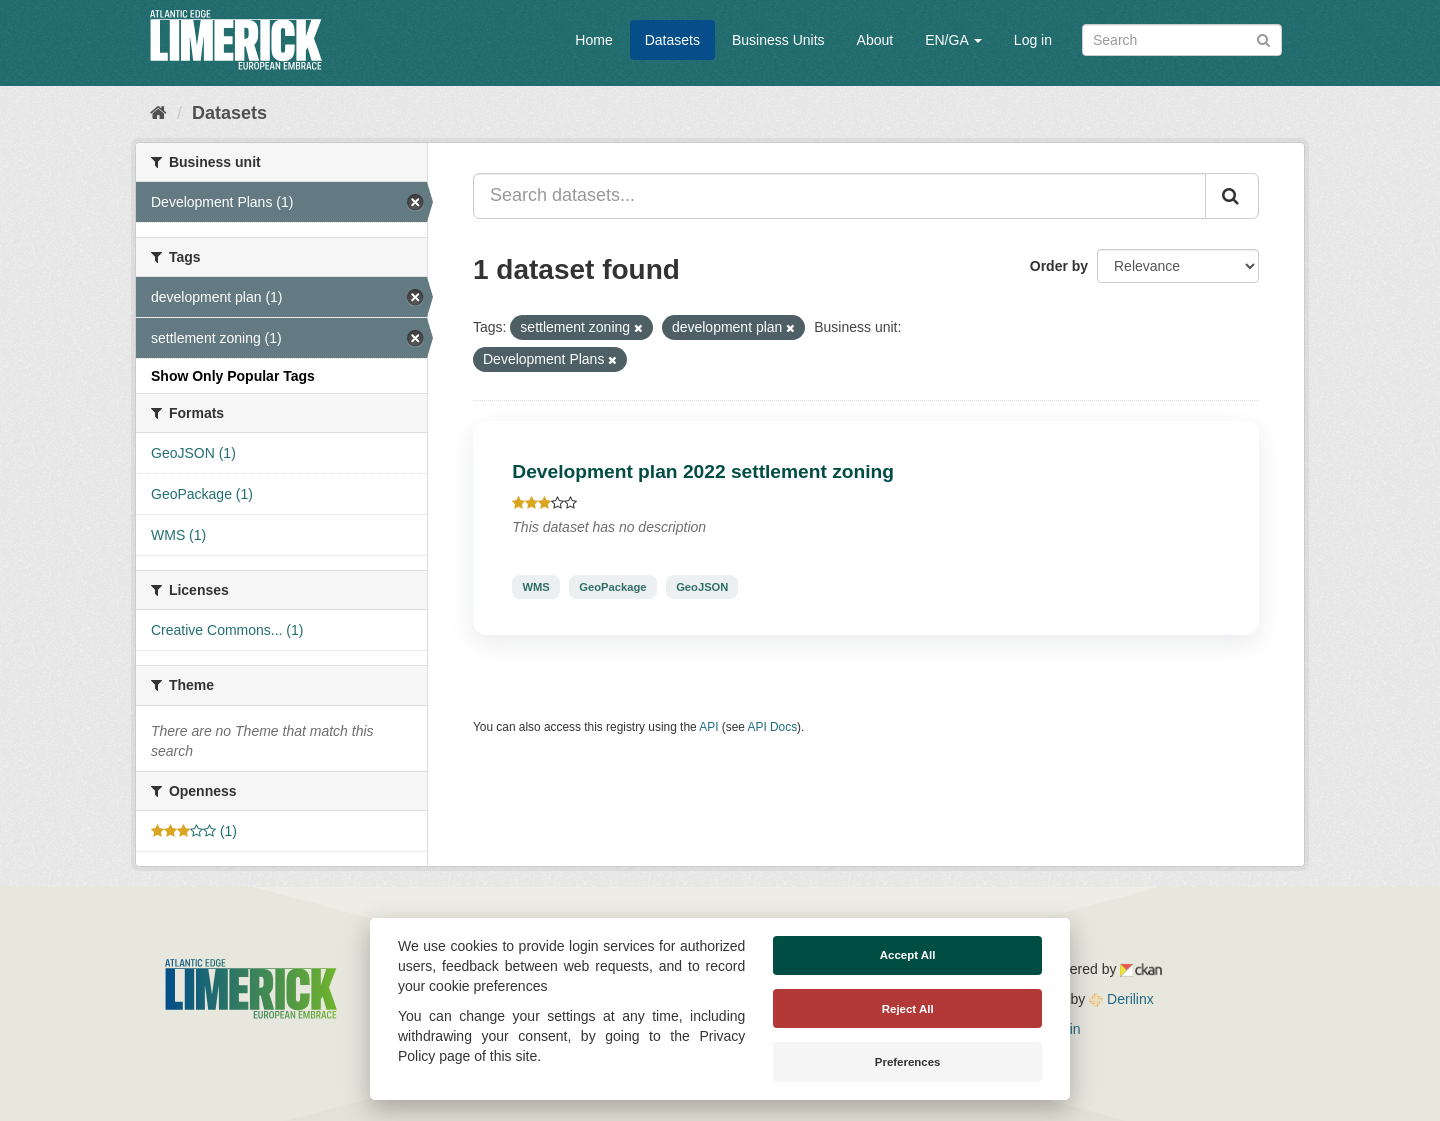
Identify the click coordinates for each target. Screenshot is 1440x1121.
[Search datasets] (1182, 40)
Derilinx (1121, 999)
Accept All (908, 955)
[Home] (158, 113)
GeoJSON (702, 587)
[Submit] (1263, 38)
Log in (1033, 40)
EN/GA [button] (953, 40)
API (708, 727)
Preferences (908, 1062)
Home (593, 40)
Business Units (778, 40)
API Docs (773, 727)
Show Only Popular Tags (233, 376)
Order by (1059, 266)
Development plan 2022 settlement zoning (703, 471)
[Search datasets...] (839, 196)
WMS (535, 587)
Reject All (908, 1009)
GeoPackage (612, 587)
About (875, 40)
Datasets (672, 40)
